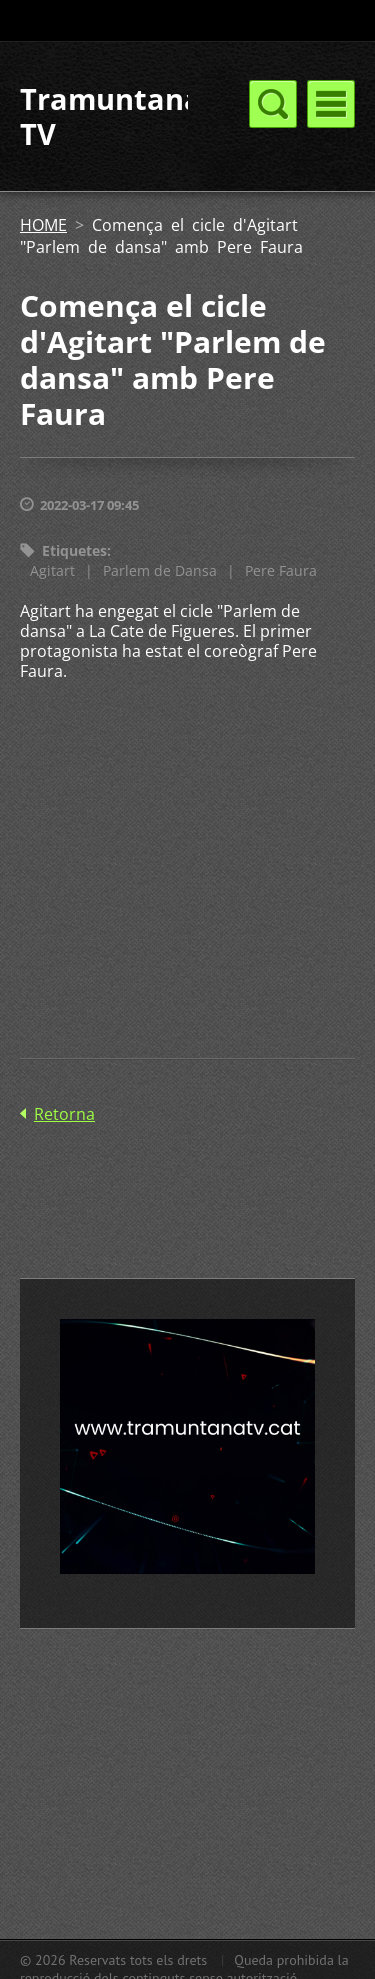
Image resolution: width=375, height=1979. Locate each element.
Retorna (64, 1114)
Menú (331, 104)
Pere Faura (281, 570)
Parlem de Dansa (160, 570)
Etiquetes (74, 550)
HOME (43, 225)
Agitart (52, 570)
